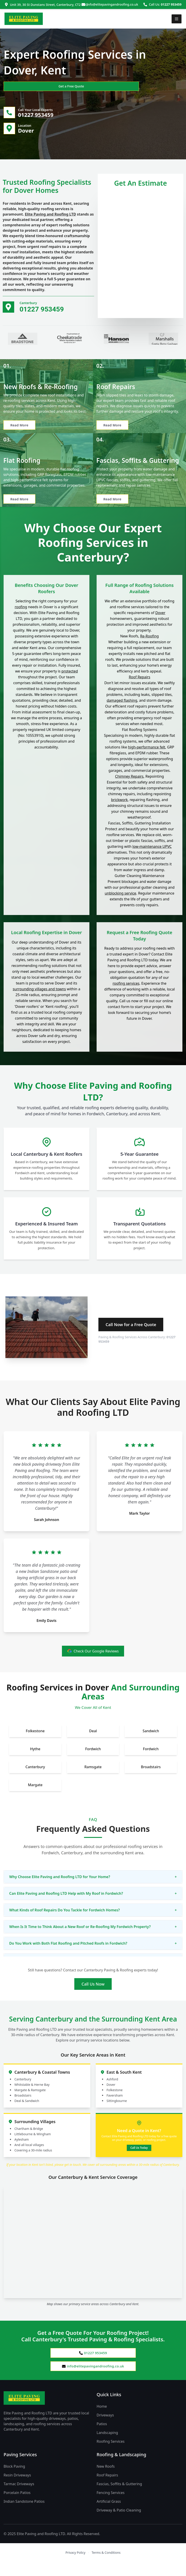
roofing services (126, 994)
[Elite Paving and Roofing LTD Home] (46, 2412)
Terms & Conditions (106, 2566)
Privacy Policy (75, 2566)
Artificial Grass (109, 2515)
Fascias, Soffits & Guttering (119, 2497)
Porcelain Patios (17, 2506)
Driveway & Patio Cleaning (119, 2524)
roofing (21, 618)
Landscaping (107, 2446)
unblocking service (120, 904)
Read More (21, 431)
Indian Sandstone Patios (24, 2515)
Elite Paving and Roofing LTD (50, 216)
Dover (160, 623)
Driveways (105, 2429)
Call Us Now (93, 1995)
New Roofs (106, 2480)
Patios (102, 2437)
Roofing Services (111, 2455)
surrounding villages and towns (39, 999)
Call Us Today (139, 2159)
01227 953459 (171, 4)
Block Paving (14, 2480)
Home (102, 2420)
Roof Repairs (139, 688)
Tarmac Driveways (19, 2497)
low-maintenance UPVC (152, 857)
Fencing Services (111, 2506)
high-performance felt (146, 758)
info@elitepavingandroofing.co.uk (112, 4)
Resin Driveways (17, 2489)
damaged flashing (122, 711)
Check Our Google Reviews (93, 1662)
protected (69, 682)
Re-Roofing (149, 647)
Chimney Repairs (129, 787)
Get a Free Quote (28, 86)
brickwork (119, 810)
